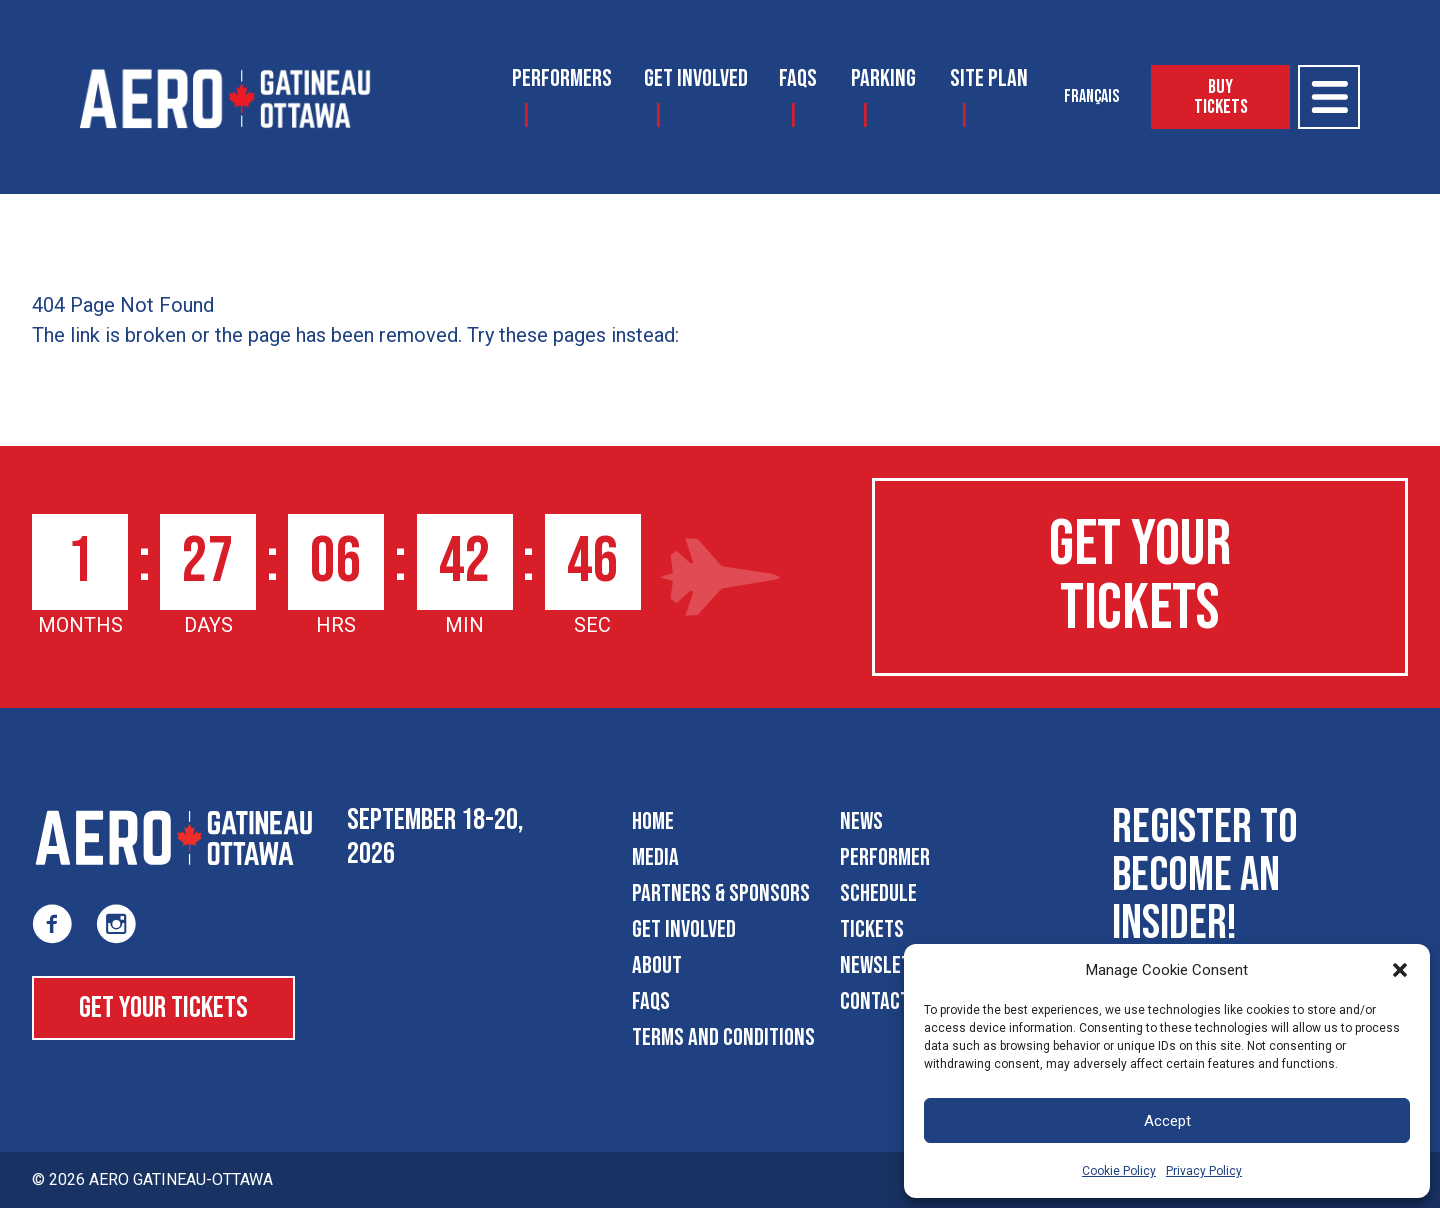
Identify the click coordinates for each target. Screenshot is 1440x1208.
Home (653, 821)
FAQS (798, 78)
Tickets (872, 929)
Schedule (878, 893)
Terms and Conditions (723, 1037)
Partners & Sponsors (721, 893)
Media (655, 857)
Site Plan (989, 78)
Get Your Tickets (1140, 576)
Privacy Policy (1204, 1171)
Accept (1167, 1121)
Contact (875, 1001)
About (657, 965)
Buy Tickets (1221, 97)
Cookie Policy (1119, 1171)
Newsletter (890, 965)
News (861, 821)
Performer (885, 857)
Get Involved (696, 78)
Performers (562, 78)
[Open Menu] (1329, 97)
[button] (1400, 970)
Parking (883, 78)
